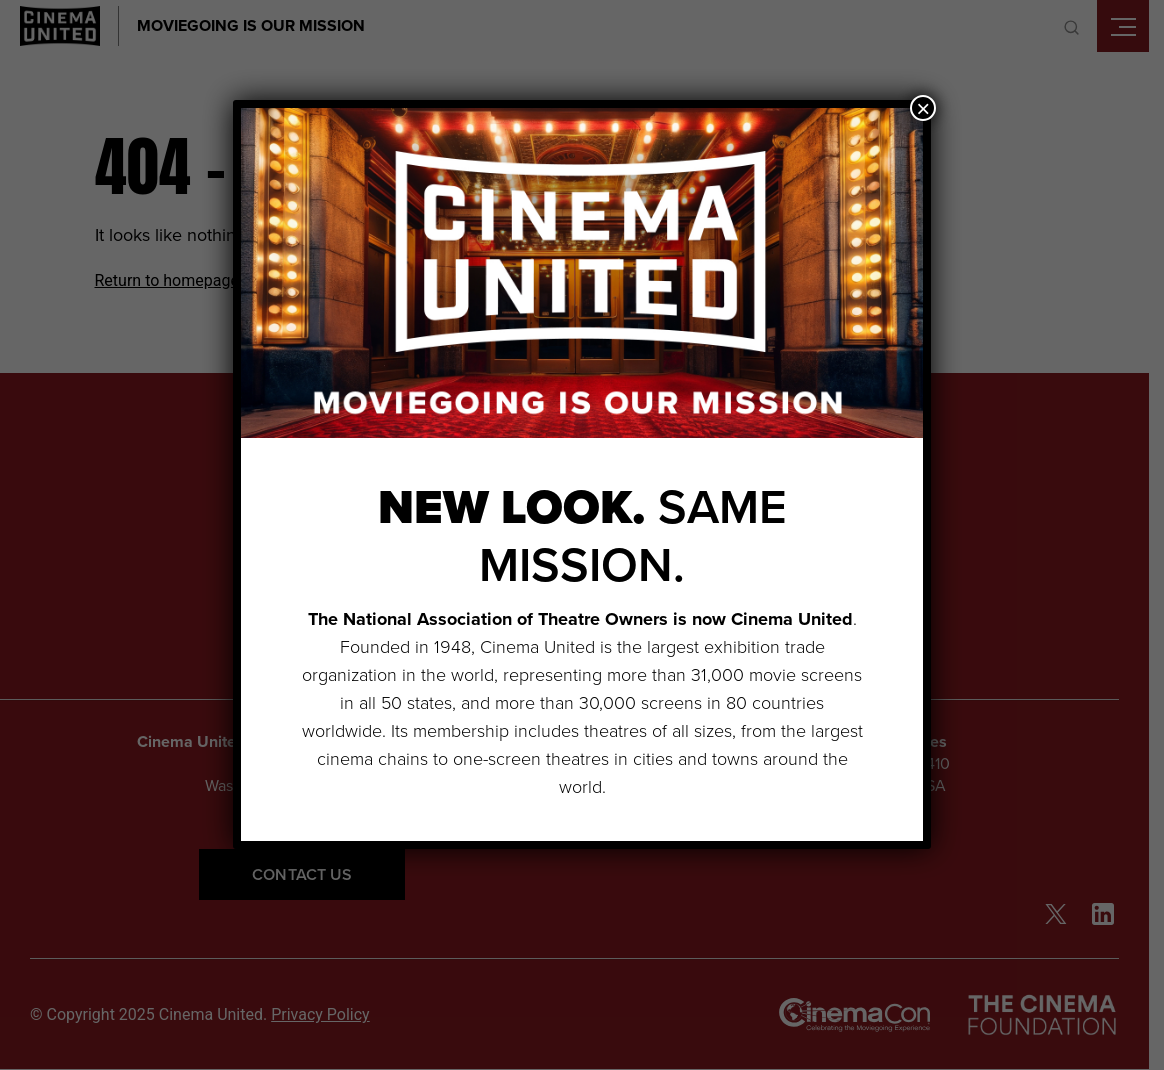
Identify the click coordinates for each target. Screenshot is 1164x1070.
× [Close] (923, 108)
